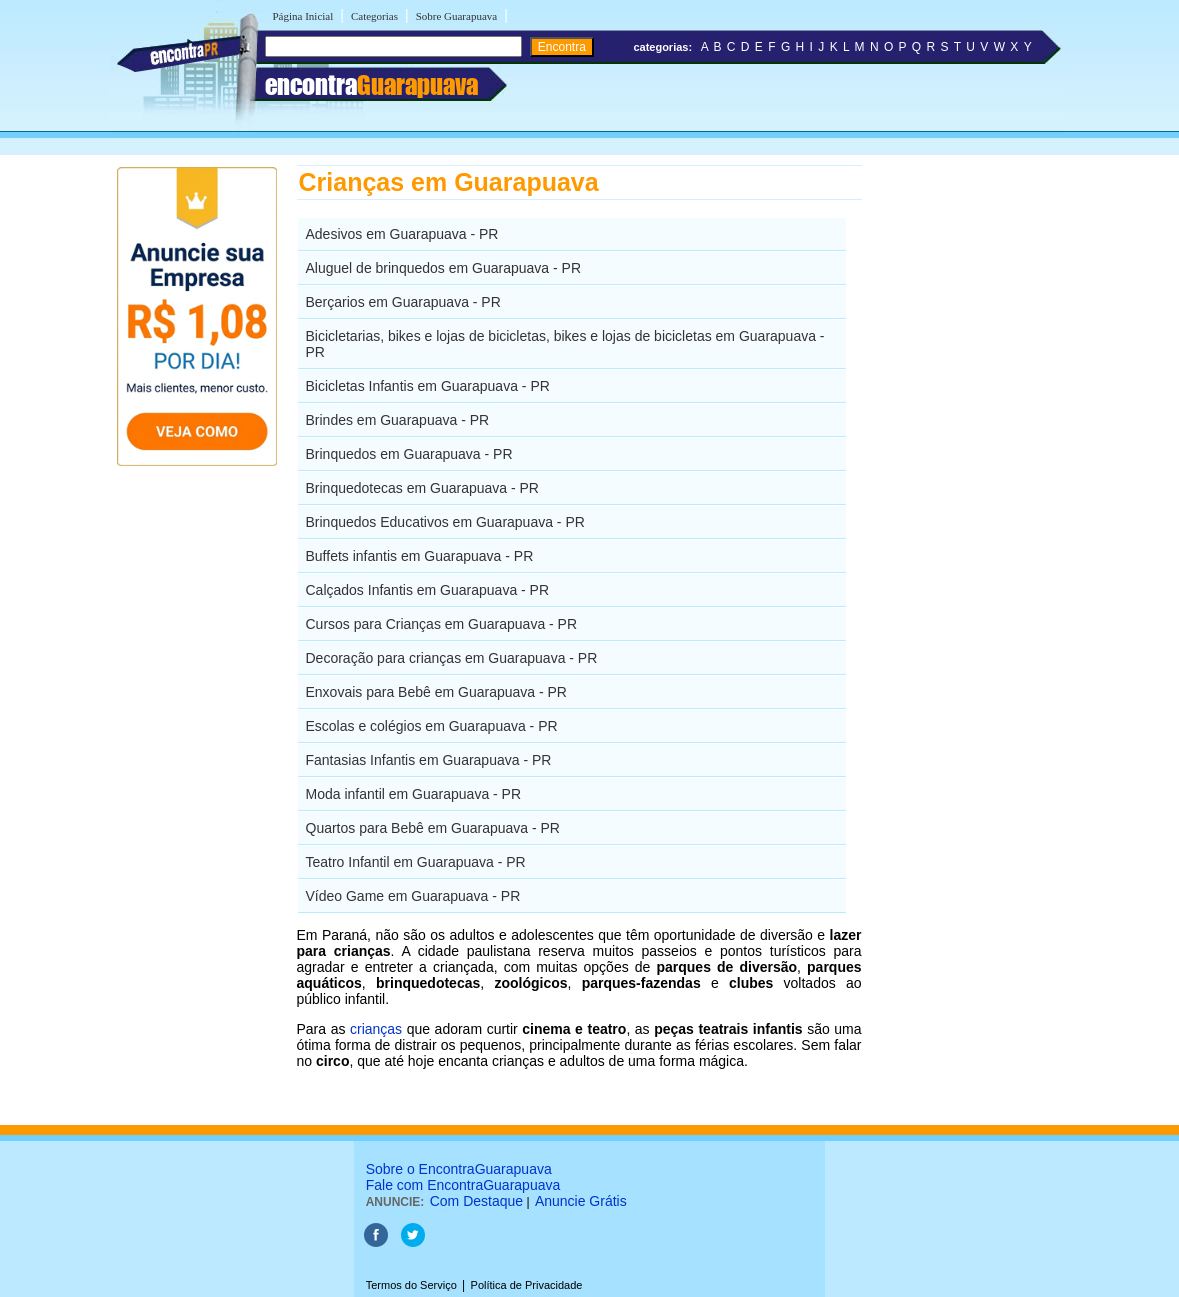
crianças (376, 1029)
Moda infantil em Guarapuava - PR (414, 794)
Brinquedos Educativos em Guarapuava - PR (445, 522)
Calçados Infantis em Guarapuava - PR (428, 590)
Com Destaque (476, 1201)
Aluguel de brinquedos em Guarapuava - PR (444, 268)
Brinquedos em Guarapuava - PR (409, 454)
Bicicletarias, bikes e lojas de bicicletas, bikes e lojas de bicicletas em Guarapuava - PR (565, 344)
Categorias (374, 16)
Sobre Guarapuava (457, 16)
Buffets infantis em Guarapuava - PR (420, 556)
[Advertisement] (965, 465)
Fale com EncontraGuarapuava (463, 1185)
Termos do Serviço (411, 1285)
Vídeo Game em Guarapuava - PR (413, 896)
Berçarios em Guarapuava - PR (403, 302)
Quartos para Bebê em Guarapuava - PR (433, 828)
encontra (371, 85)
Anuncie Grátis (581, 1201)
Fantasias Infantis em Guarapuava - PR (429, 760)
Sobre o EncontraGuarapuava (459, 1169)
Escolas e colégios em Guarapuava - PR (432, 726)
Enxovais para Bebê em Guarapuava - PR (436, 692)
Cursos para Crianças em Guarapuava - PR (442, 624)
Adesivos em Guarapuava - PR (402, 234)
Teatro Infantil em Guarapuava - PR (416, 862)
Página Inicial (303, 16)
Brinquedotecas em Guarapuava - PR (422, 488)
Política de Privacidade (527, 1285)
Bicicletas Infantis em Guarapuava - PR (428, 386)
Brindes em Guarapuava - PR (398, 420)
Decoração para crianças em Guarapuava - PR (452, 658)
